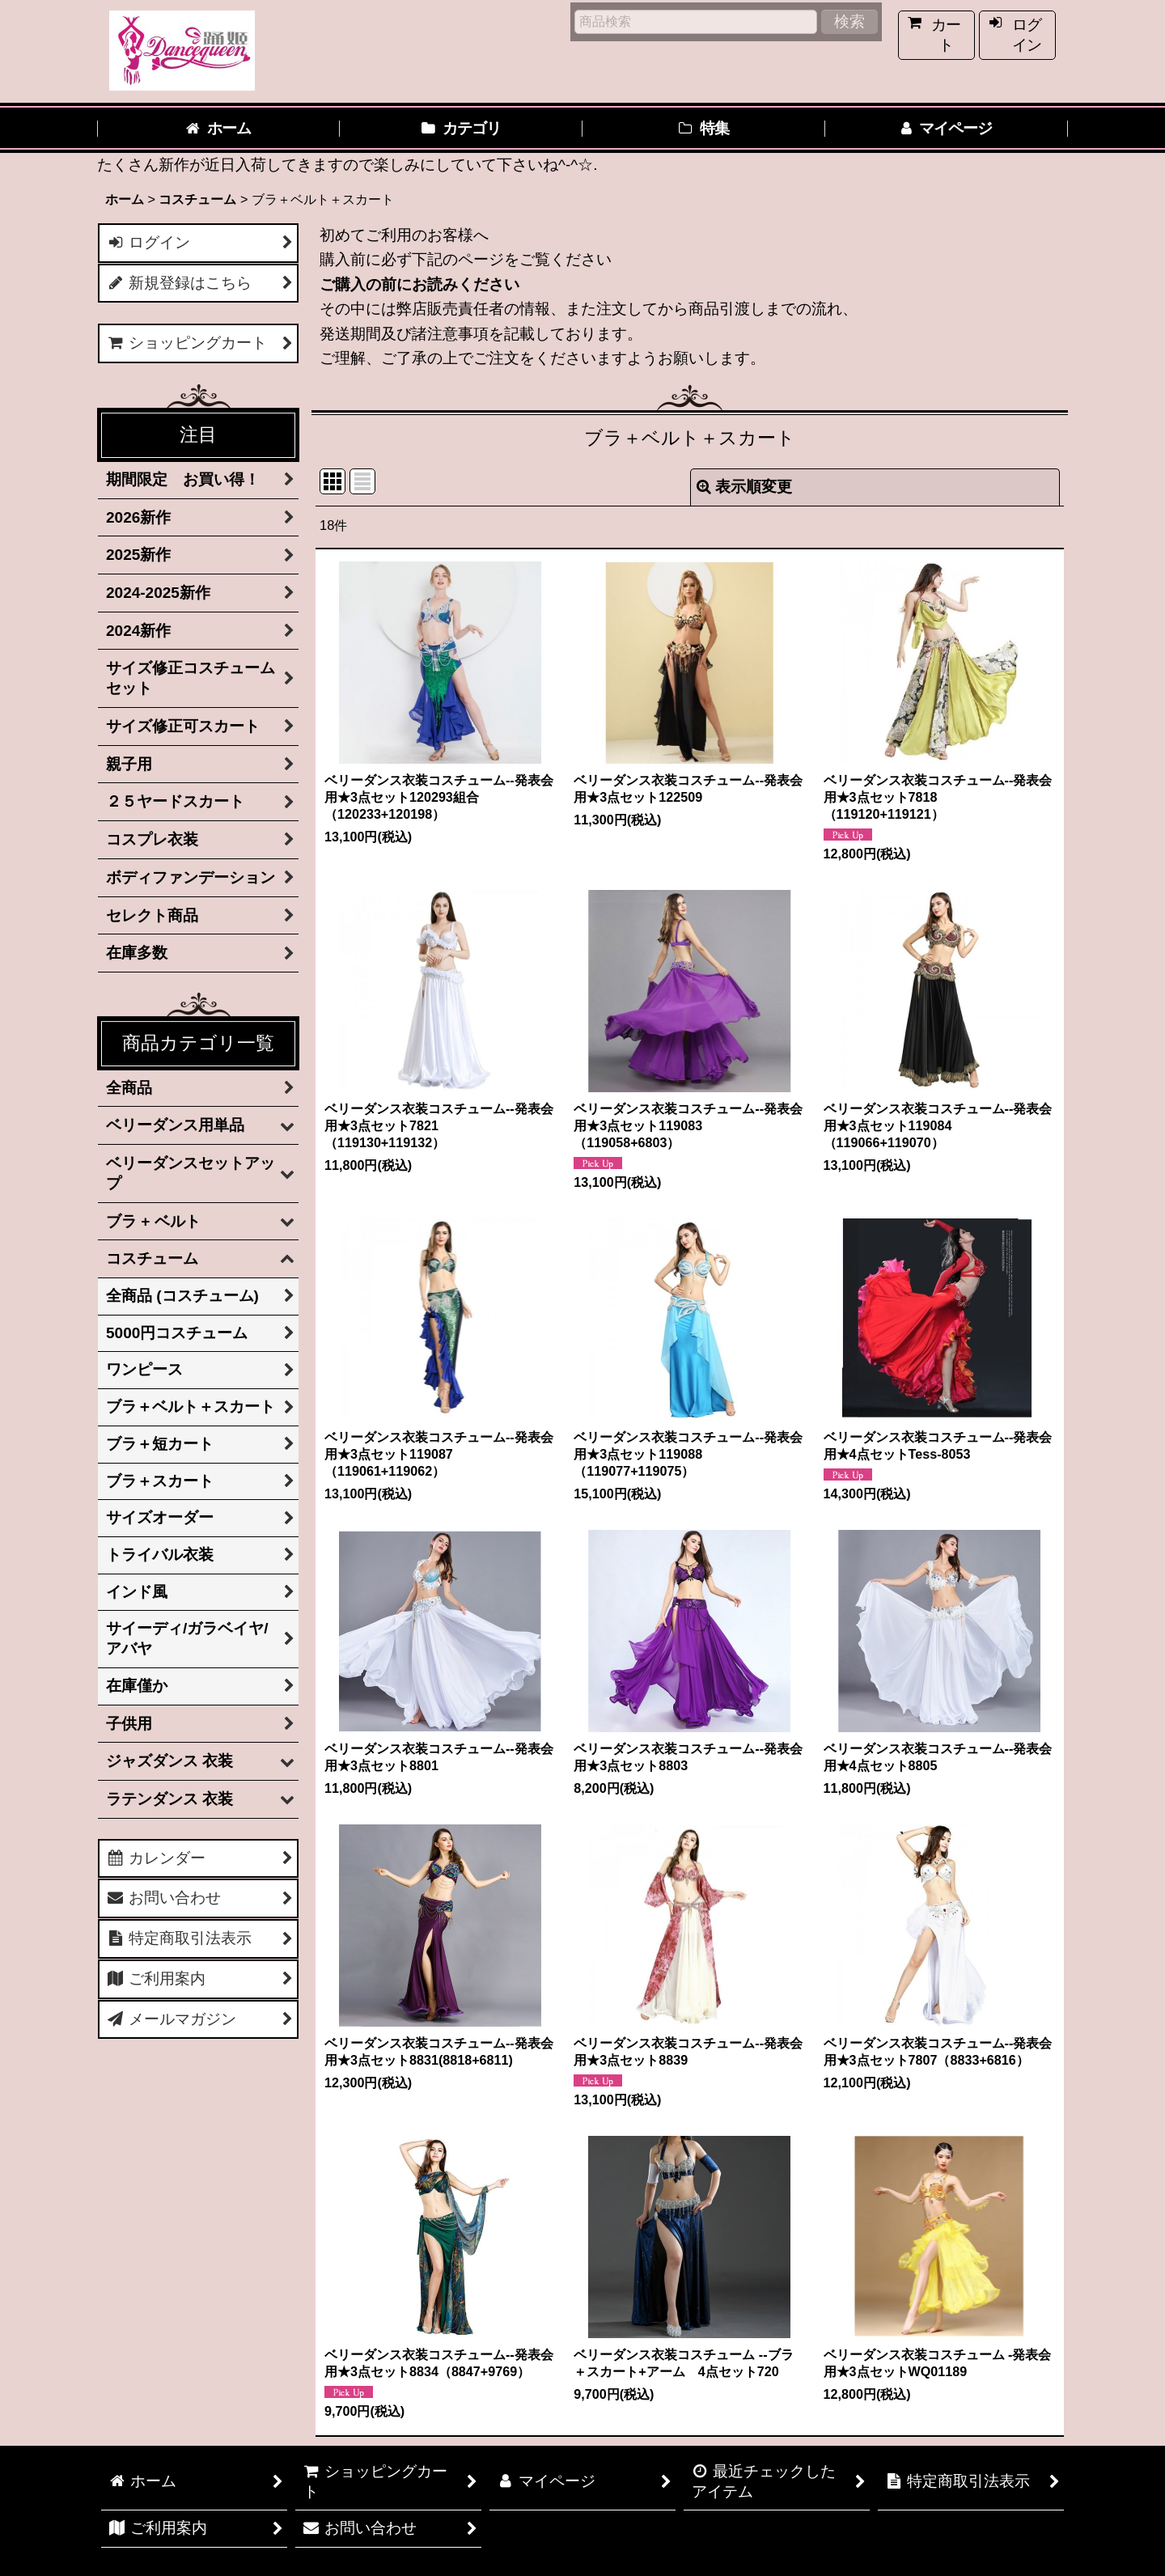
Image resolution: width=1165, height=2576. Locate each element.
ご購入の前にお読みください (419, 284)
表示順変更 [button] (744, 486)
